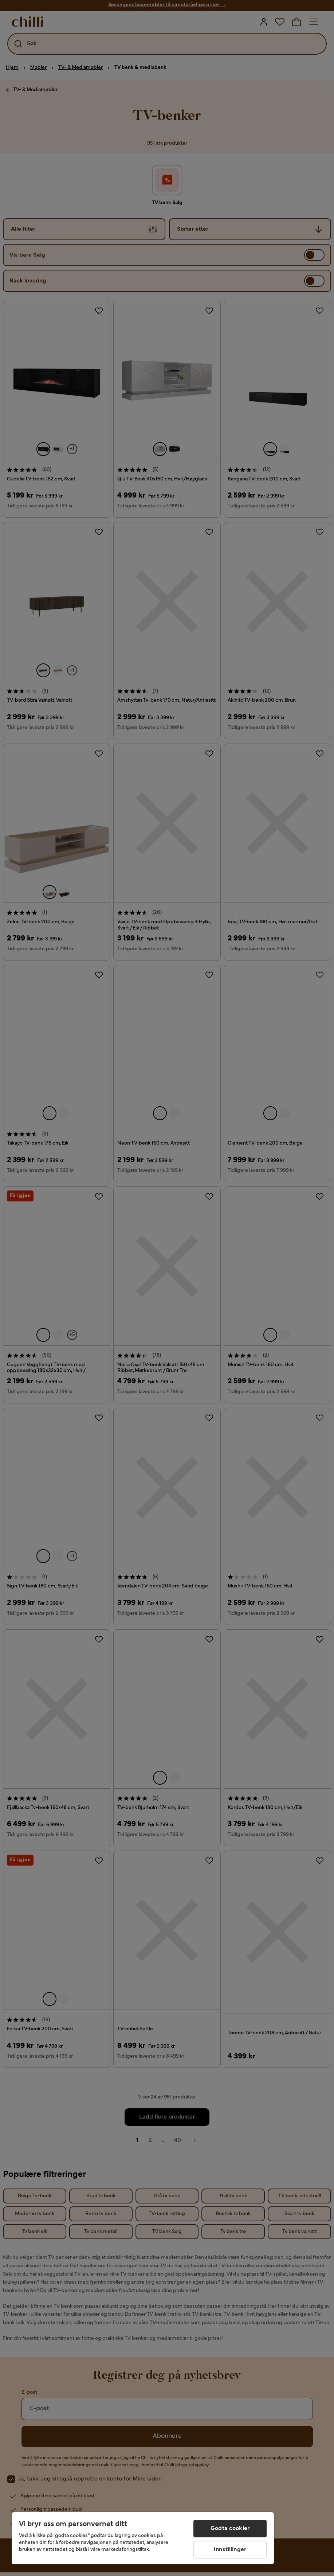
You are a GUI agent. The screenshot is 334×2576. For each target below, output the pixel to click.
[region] (143, 2538)
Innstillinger (230, 2549)
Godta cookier (230, 2528)
